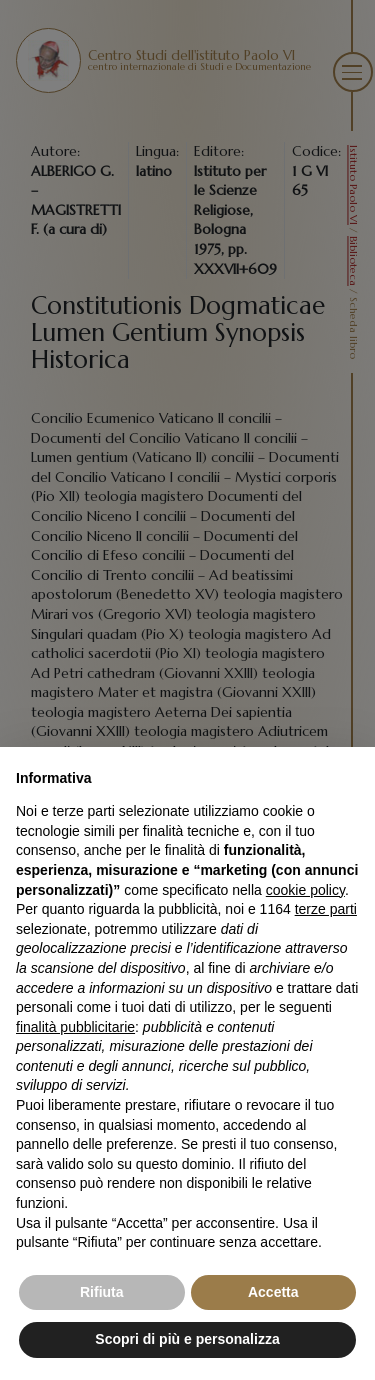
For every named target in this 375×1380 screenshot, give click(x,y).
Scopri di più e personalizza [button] (187, 1339)
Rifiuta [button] (102, 1292)
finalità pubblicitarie (75, 1027)
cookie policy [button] (305, 890)
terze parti (326, 909)
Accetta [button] (273, 1292)
